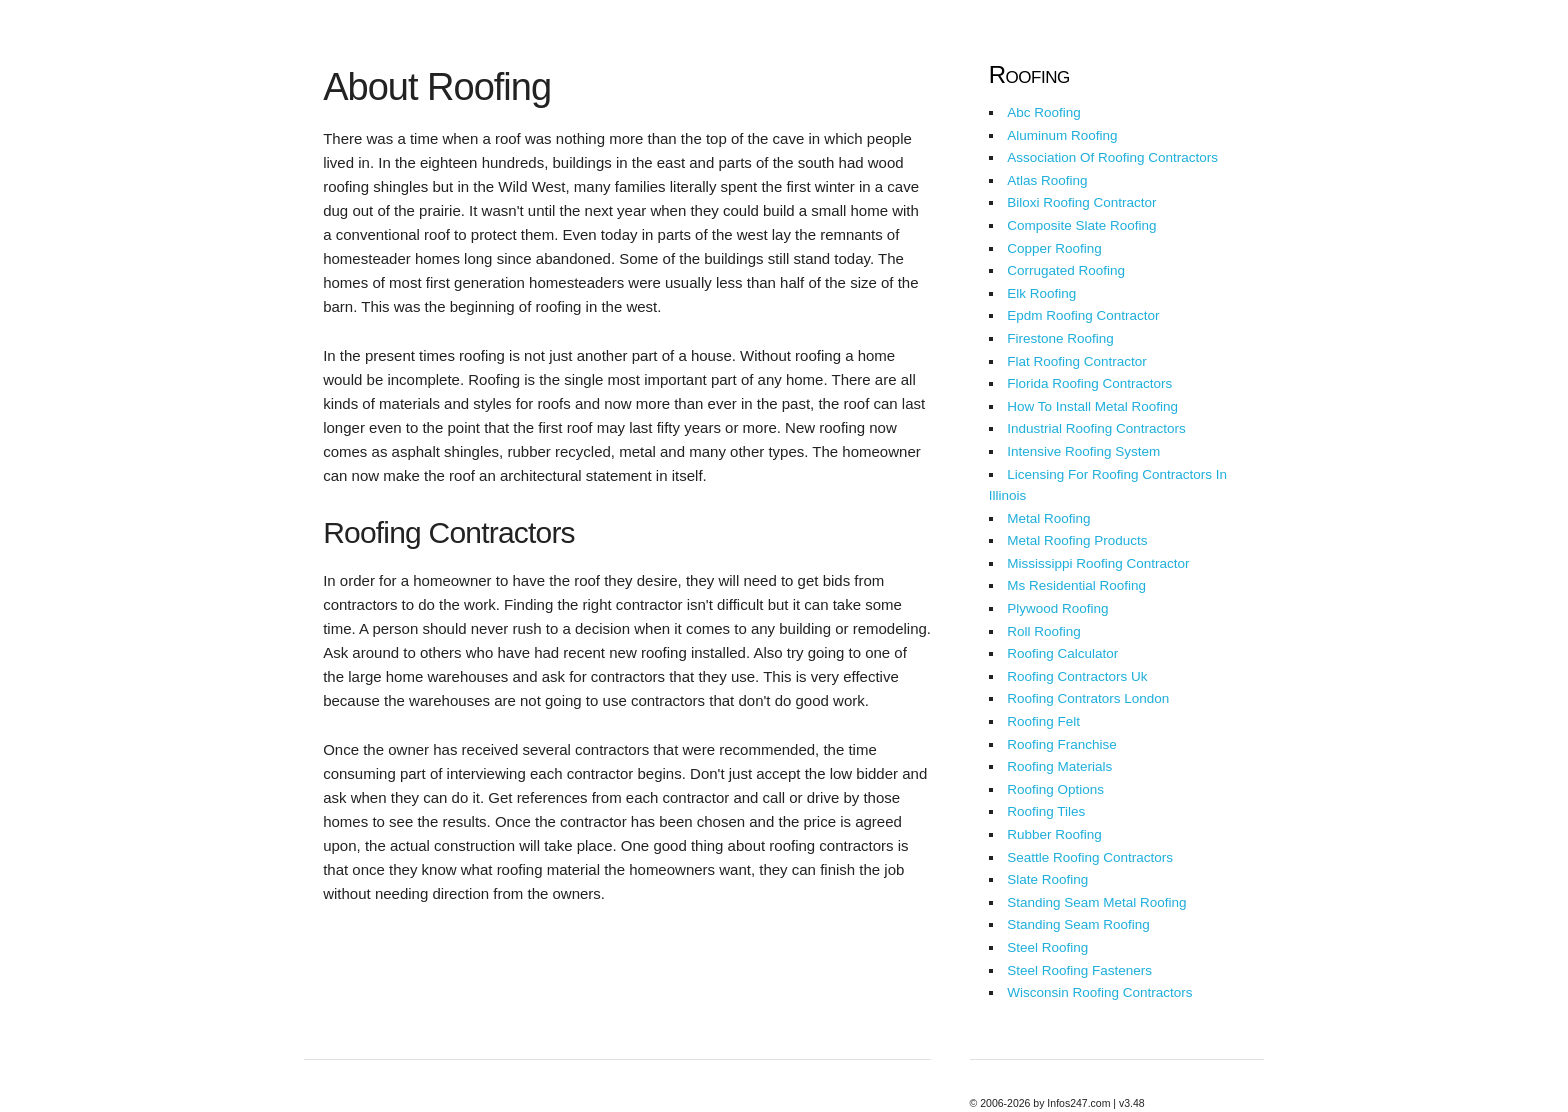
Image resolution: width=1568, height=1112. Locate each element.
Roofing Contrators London (1088, 698)
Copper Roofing (1054, 248)
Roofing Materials (1059, 766)
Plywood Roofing (1057, 608)
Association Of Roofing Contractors (1112, 157)
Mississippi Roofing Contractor (1098, 563)
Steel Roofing (1047, 947)
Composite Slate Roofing (1081, 225)
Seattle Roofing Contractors (1090, 857)
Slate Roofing (1047, 879)
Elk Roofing (1041, 293)
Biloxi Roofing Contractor (1081, 202)
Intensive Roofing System (1083, 451)
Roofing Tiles (1046, 811)
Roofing (1029, 74)
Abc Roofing (1044, 112)
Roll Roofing (1044, 631)
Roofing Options (1055, 789)
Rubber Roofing (1054, 834)
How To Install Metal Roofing (1092, 406)
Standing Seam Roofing (1078, 924)
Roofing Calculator (1062, 653)
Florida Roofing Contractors (1089, 383)
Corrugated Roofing (1066, 270)
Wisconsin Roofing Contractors (1099, 992)
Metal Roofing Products (1077, 540)
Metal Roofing (1048, 518)
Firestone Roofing (1060, 338)
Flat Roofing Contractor (1077, 361)
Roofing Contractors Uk (1077, 676)
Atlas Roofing (1047, 180)
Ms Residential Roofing (1076, 585)
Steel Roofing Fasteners (1079, 970)
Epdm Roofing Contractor (1083, 315)
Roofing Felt (1043, 721)
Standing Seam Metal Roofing (1096, 902)
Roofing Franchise (1062, 744)
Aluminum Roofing (1062, 135)
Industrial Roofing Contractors (1096, 428)
